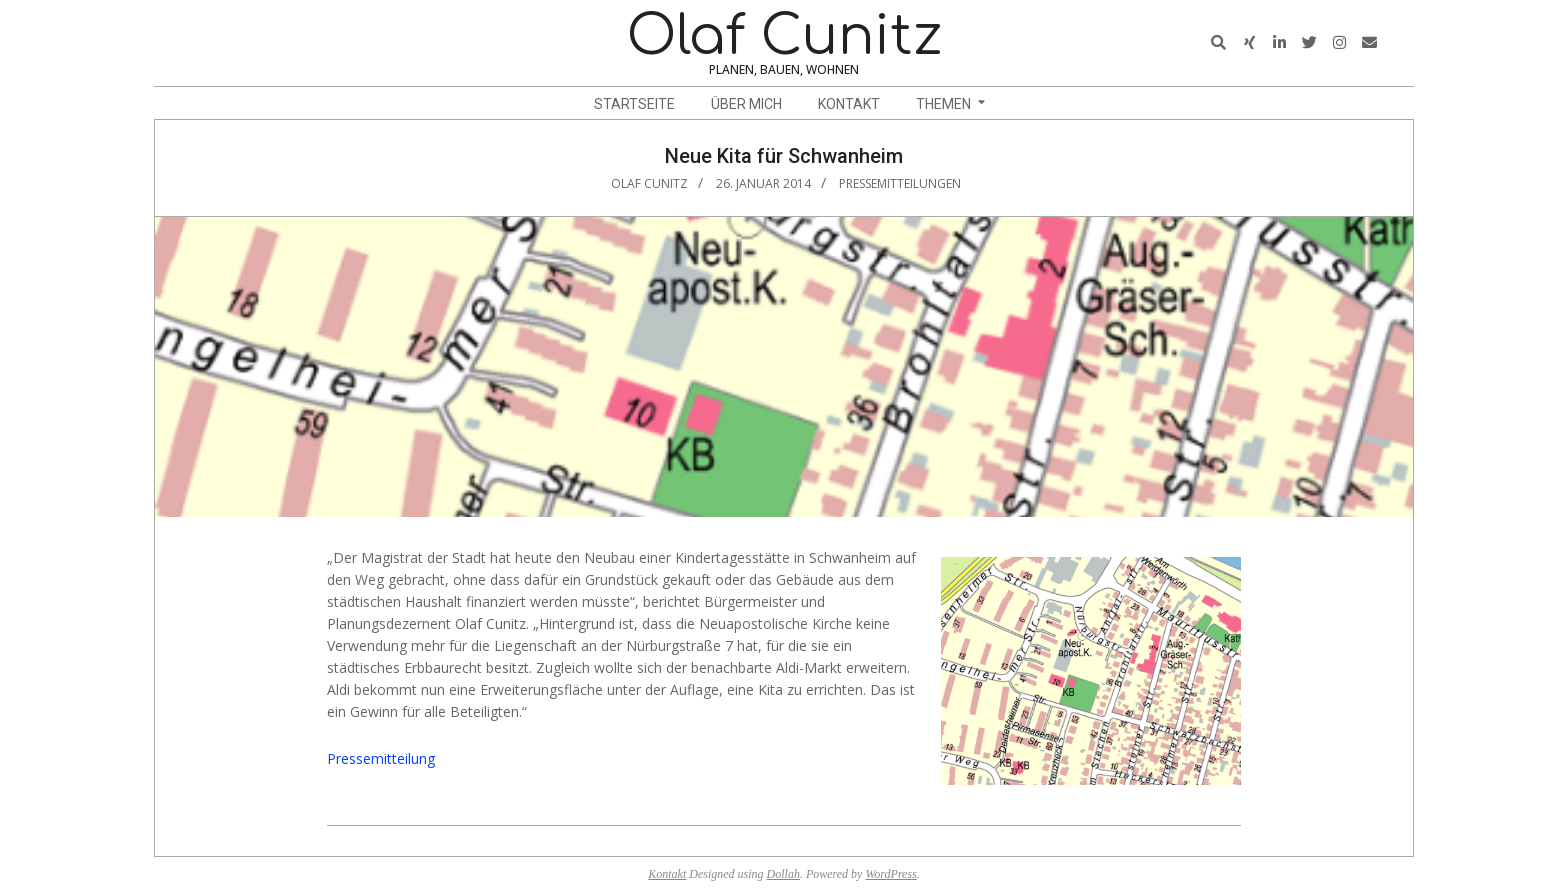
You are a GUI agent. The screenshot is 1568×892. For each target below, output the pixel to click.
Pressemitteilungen (900, 183)
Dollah (783, 874)
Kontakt (667, 874)
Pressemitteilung (381, 758)
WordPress (890, 874)
